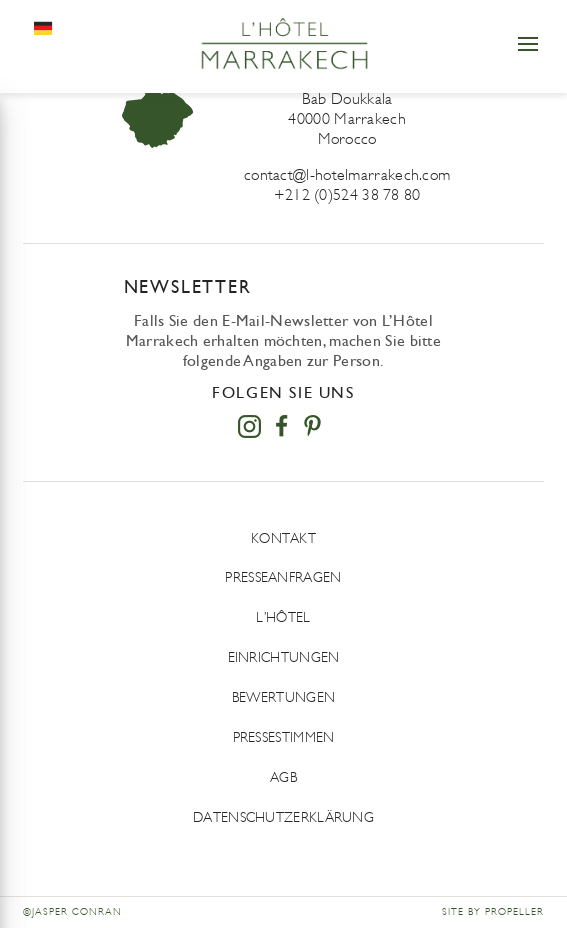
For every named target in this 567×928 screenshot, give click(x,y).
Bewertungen (283, 697)
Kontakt (283, 538)
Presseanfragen (283, 577)
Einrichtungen (284, 657)
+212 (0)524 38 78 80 (347, 194)
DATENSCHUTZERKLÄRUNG (283, 817)
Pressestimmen (284, 737)
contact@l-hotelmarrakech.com (347, 174)
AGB (283, 777)
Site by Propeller (493, 912)
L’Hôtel (283, 617)
